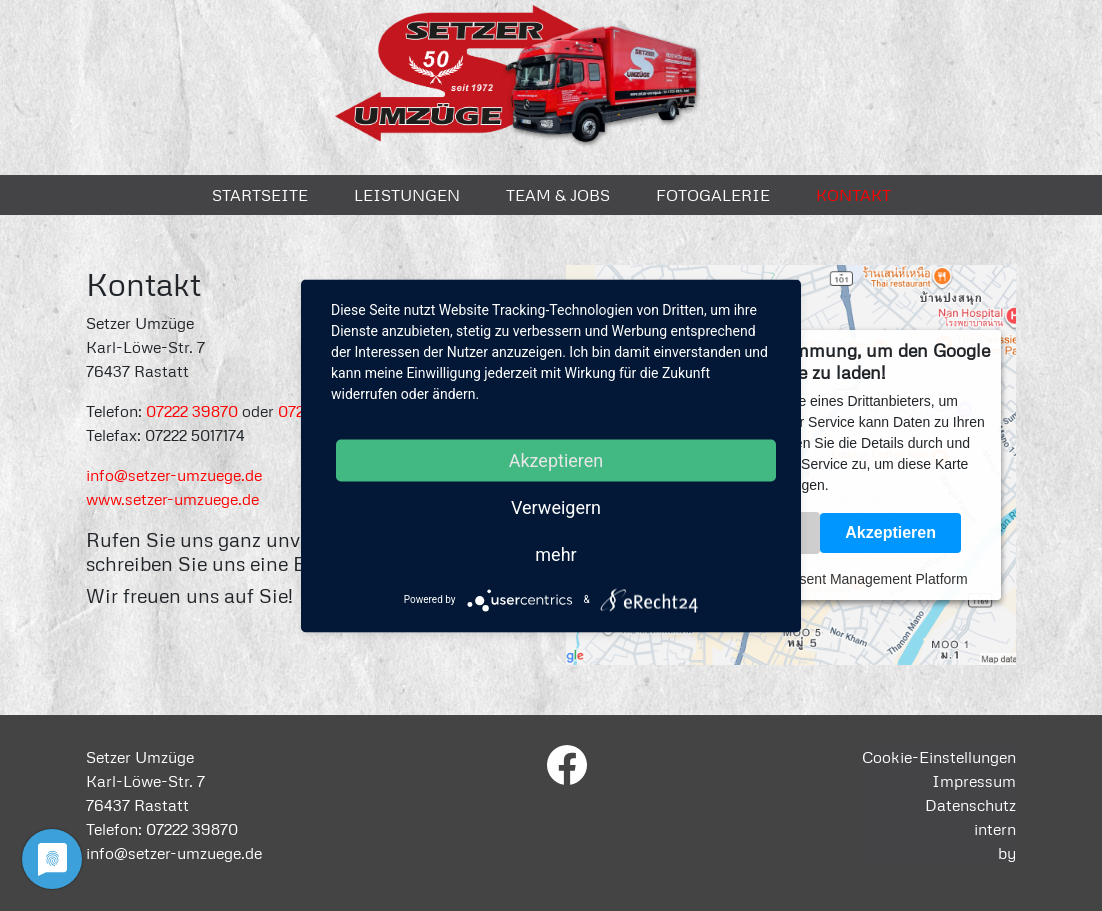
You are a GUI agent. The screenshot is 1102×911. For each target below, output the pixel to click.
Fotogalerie (713, 195)
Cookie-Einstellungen (939, 757)
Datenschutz (970, 805)
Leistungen (407, 195)
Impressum (974, 781)
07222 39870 (192, 411)
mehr (555, 553)
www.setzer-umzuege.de (172, 499)
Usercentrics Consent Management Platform (829, 579)
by (1007, 853)
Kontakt (853, 195)
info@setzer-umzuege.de (174, 475)
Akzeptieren (890, 532)
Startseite (260, 195)
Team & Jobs (558, 195)
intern (995, 829)
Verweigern (556, 506)
